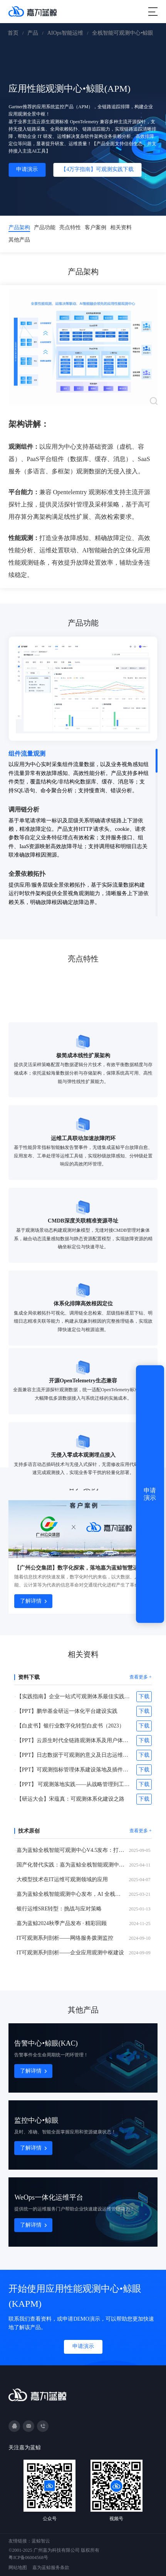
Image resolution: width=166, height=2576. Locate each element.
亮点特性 (70, 227)
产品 (32, 33)
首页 (13, 33)
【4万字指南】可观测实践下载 (97, 169)
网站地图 (17, 2567)
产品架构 (19, 227)
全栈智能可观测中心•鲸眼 (122, 33)
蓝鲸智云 (41, 2541)
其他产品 (19, 240)
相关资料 (121, 227)
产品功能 (44, 227)
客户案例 (95, 227)
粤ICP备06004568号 (28, 2557)
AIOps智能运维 (65, 33)
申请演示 (27, 169)
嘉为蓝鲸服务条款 (50, 2567)
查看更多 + (140, 1677)
